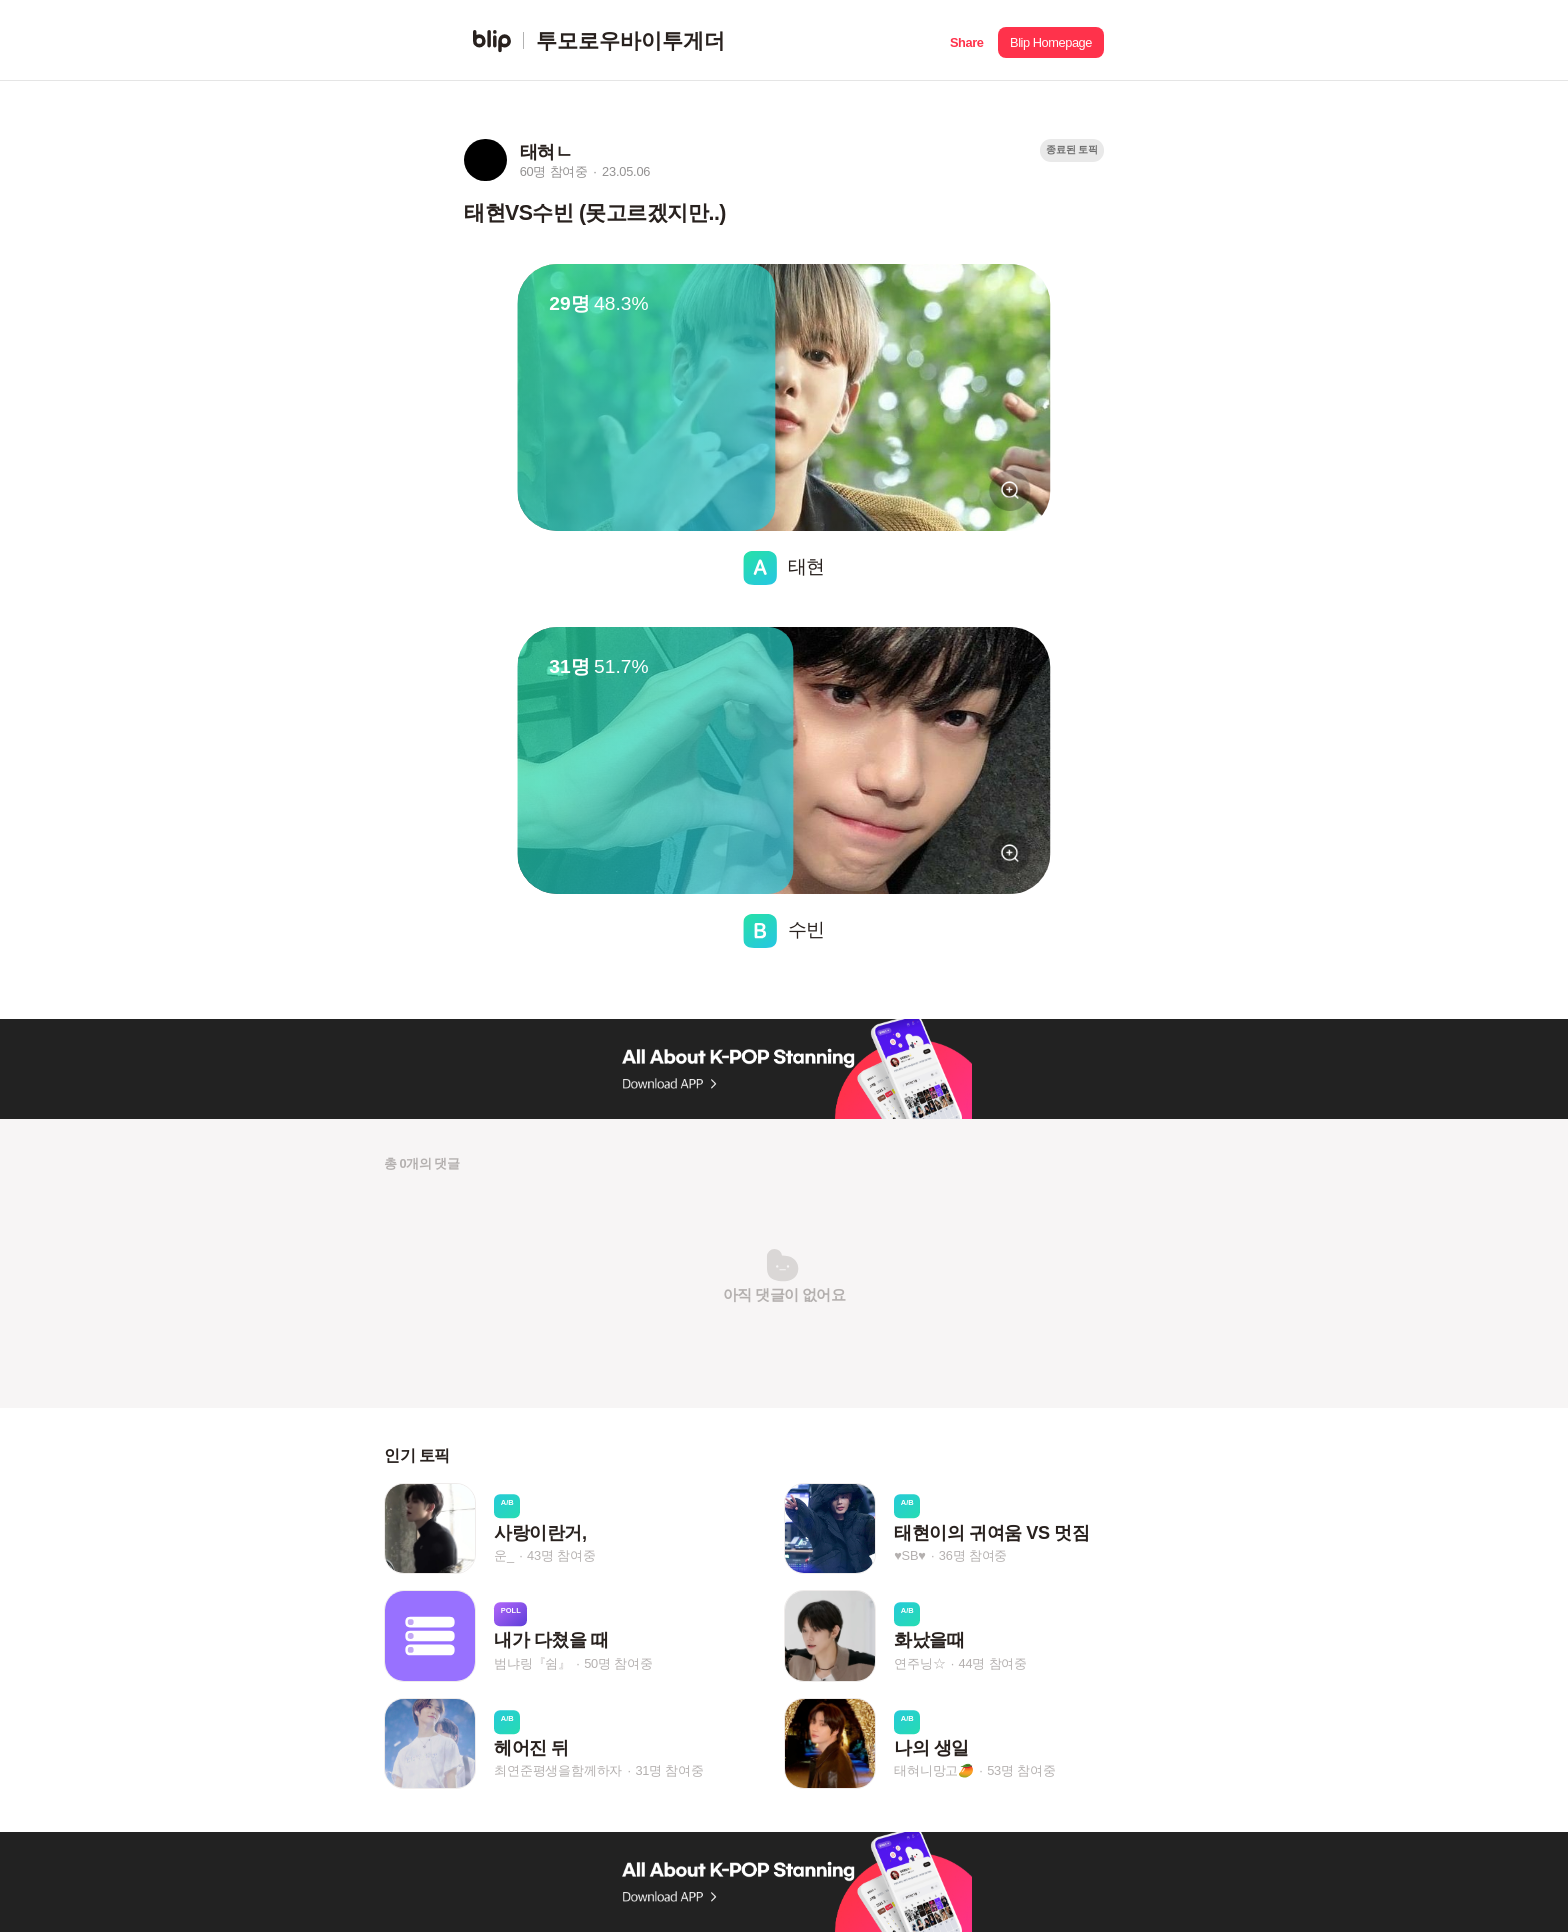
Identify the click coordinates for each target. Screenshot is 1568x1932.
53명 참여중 (1021, 1770)
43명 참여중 (561, 1555)
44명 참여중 (993, 1663)
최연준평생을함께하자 (558, 1770)
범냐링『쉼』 (532, 1663)
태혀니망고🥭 (934, 1770)
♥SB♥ (909, 1555)
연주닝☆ (919, 1663)
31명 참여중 (669, 1770)
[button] (966, 40)
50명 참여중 (618, 1663)
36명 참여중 (973, 1555)
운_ (504, 1555)
